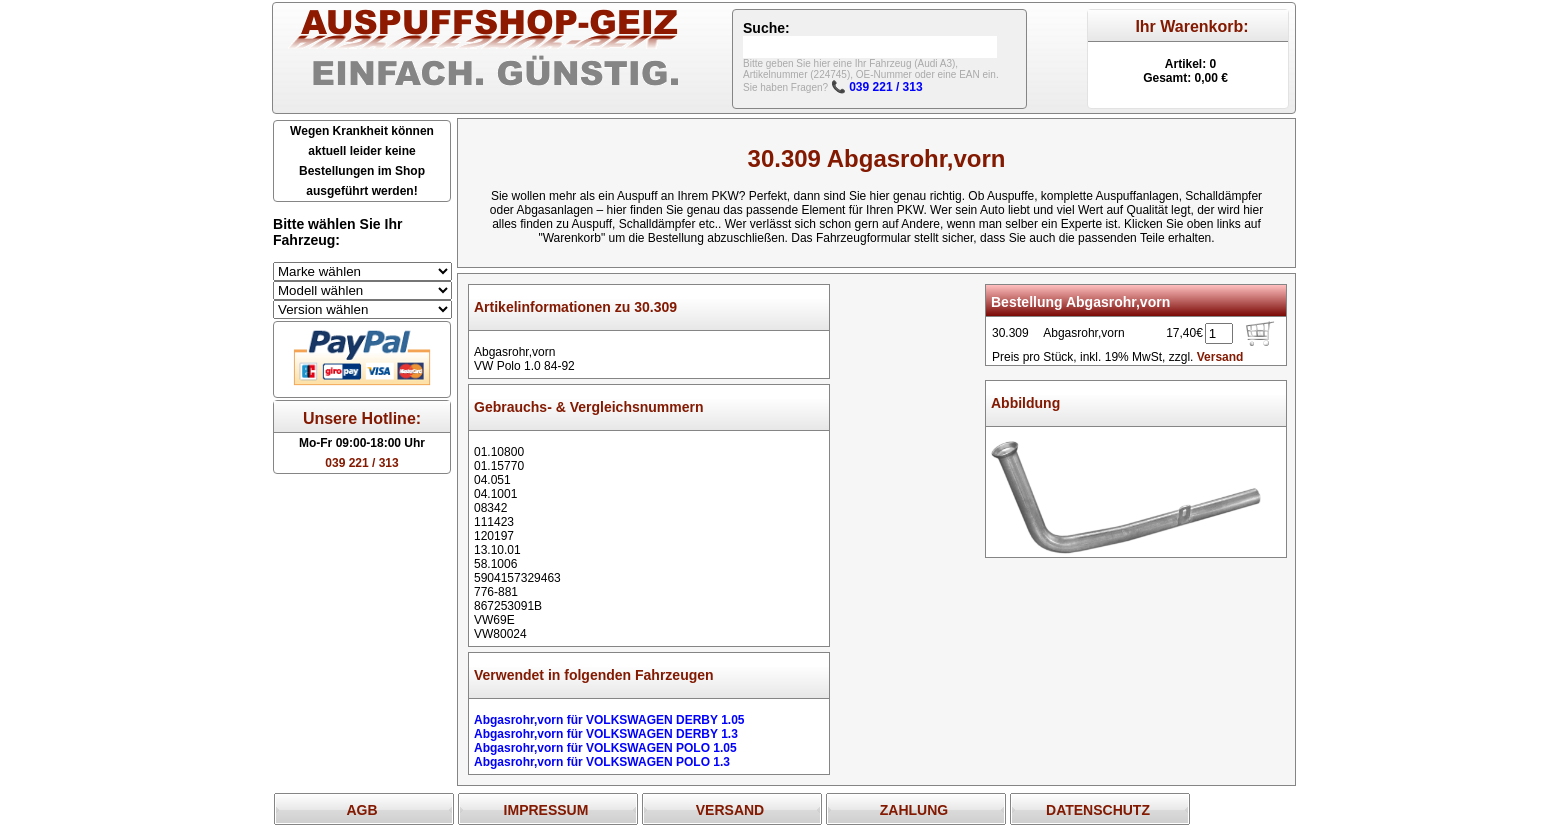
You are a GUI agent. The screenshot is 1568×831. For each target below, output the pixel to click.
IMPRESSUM (546, 810)
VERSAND (730, 810)
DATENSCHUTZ (1098, 810)
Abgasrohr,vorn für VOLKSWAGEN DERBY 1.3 (606, 734)
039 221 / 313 (361, 463)
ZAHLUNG (914, 810)
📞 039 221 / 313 (877, 87)
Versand (1220, 357)
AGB (361, 810)
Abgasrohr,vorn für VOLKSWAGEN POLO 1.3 (602, 762)
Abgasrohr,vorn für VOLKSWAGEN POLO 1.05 (605, 748)
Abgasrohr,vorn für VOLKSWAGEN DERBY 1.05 (609, 720)
